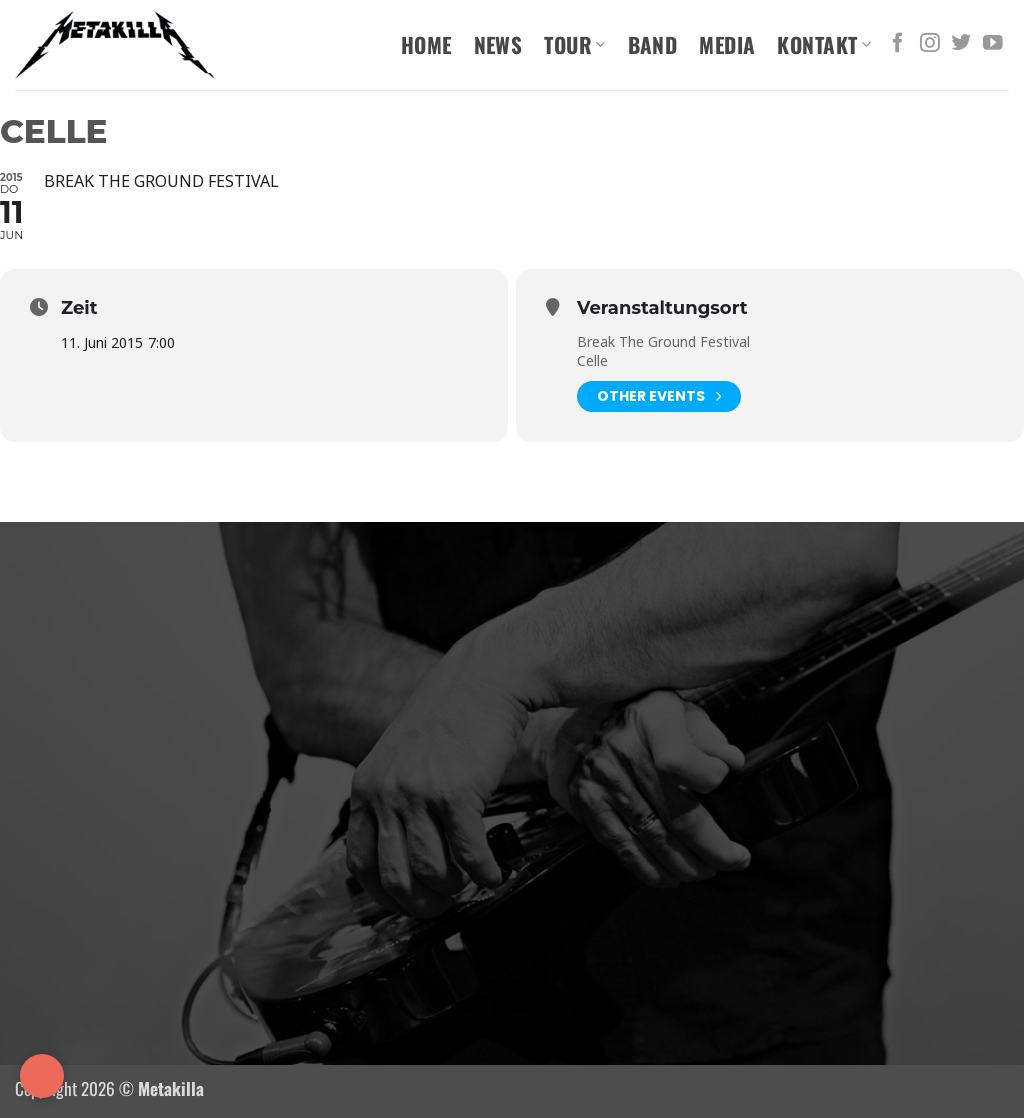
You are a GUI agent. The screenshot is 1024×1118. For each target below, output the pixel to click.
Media (727, 44)
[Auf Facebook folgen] (898, 44)
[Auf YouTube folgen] (993, 44)
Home (426, 44)
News (498, 44)
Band (653, 44)
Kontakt (824, 44)
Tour (574, 44)
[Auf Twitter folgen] (961, 44)
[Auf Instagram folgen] (930, 44)
